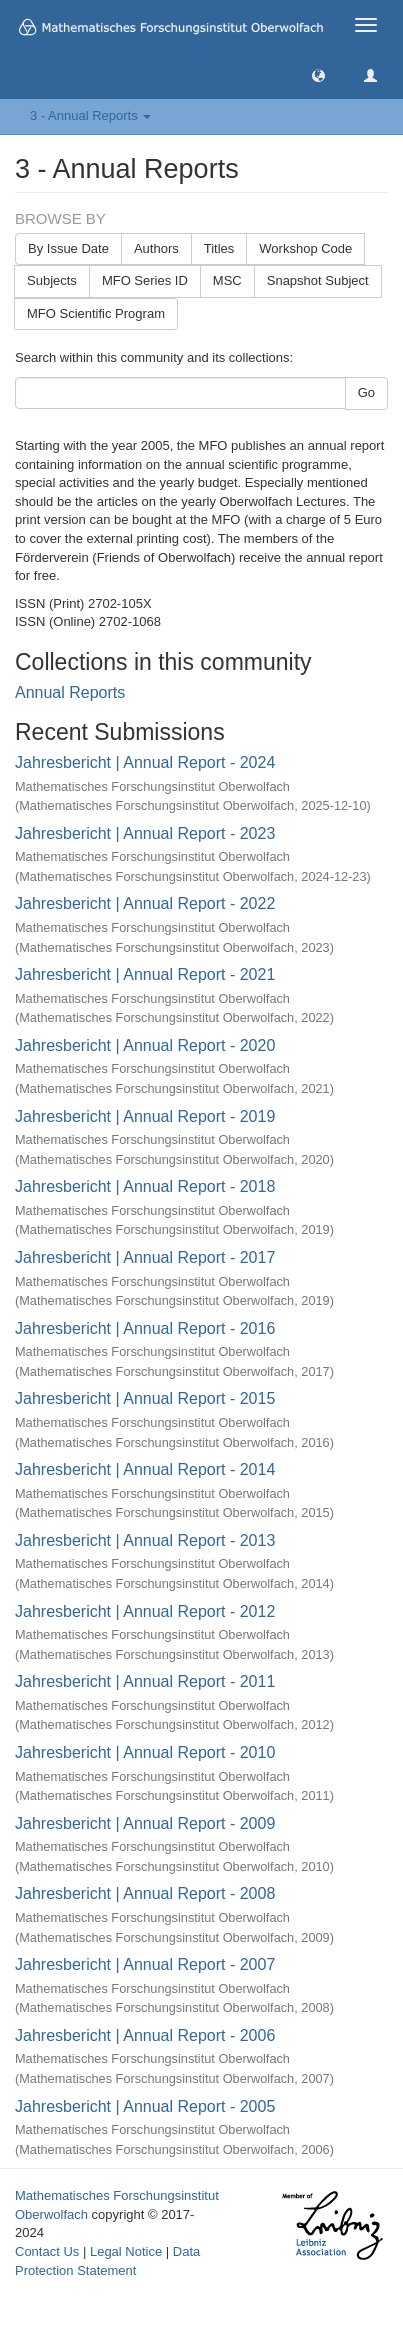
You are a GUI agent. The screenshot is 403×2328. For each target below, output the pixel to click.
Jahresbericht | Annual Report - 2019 (145, 1116)
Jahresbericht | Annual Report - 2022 (145, 903)
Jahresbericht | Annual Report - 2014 (145, 1469)
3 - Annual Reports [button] (90, 115)
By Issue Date (68, 248)
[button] (318, 74)
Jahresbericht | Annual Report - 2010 (145, 1752)
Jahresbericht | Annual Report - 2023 (145, 833)
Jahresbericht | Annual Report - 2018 (145, 1186)
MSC (227, 280)
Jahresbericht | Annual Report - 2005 (145, 2106)
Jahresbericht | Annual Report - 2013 (145, 1540)
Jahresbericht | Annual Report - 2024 (145, 762)
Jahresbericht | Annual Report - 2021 (145, 974)
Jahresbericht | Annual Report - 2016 (145, 1328)
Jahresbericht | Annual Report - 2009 (145, 1823)
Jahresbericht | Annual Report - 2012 (145, 1611)
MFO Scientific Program (96, 313)
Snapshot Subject (318, 280)
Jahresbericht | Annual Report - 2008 (145, 1893)
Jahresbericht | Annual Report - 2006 (145, 2035)
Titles (219, 248)
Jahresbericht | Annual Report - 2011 (145, 1681)
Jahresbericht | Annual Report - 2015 (145, 1398)
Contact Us (47, 2251)
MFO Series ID (145, 280)
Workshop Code (305, 248)
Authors (156, 248)
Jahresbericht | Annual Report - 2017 (145, 1257)
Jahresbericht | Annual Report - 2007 (145, 1964)
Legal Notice (126, 2251)
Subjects (52, 280)
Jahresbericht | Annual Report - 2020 (145, 1045)
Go (366, 392)
